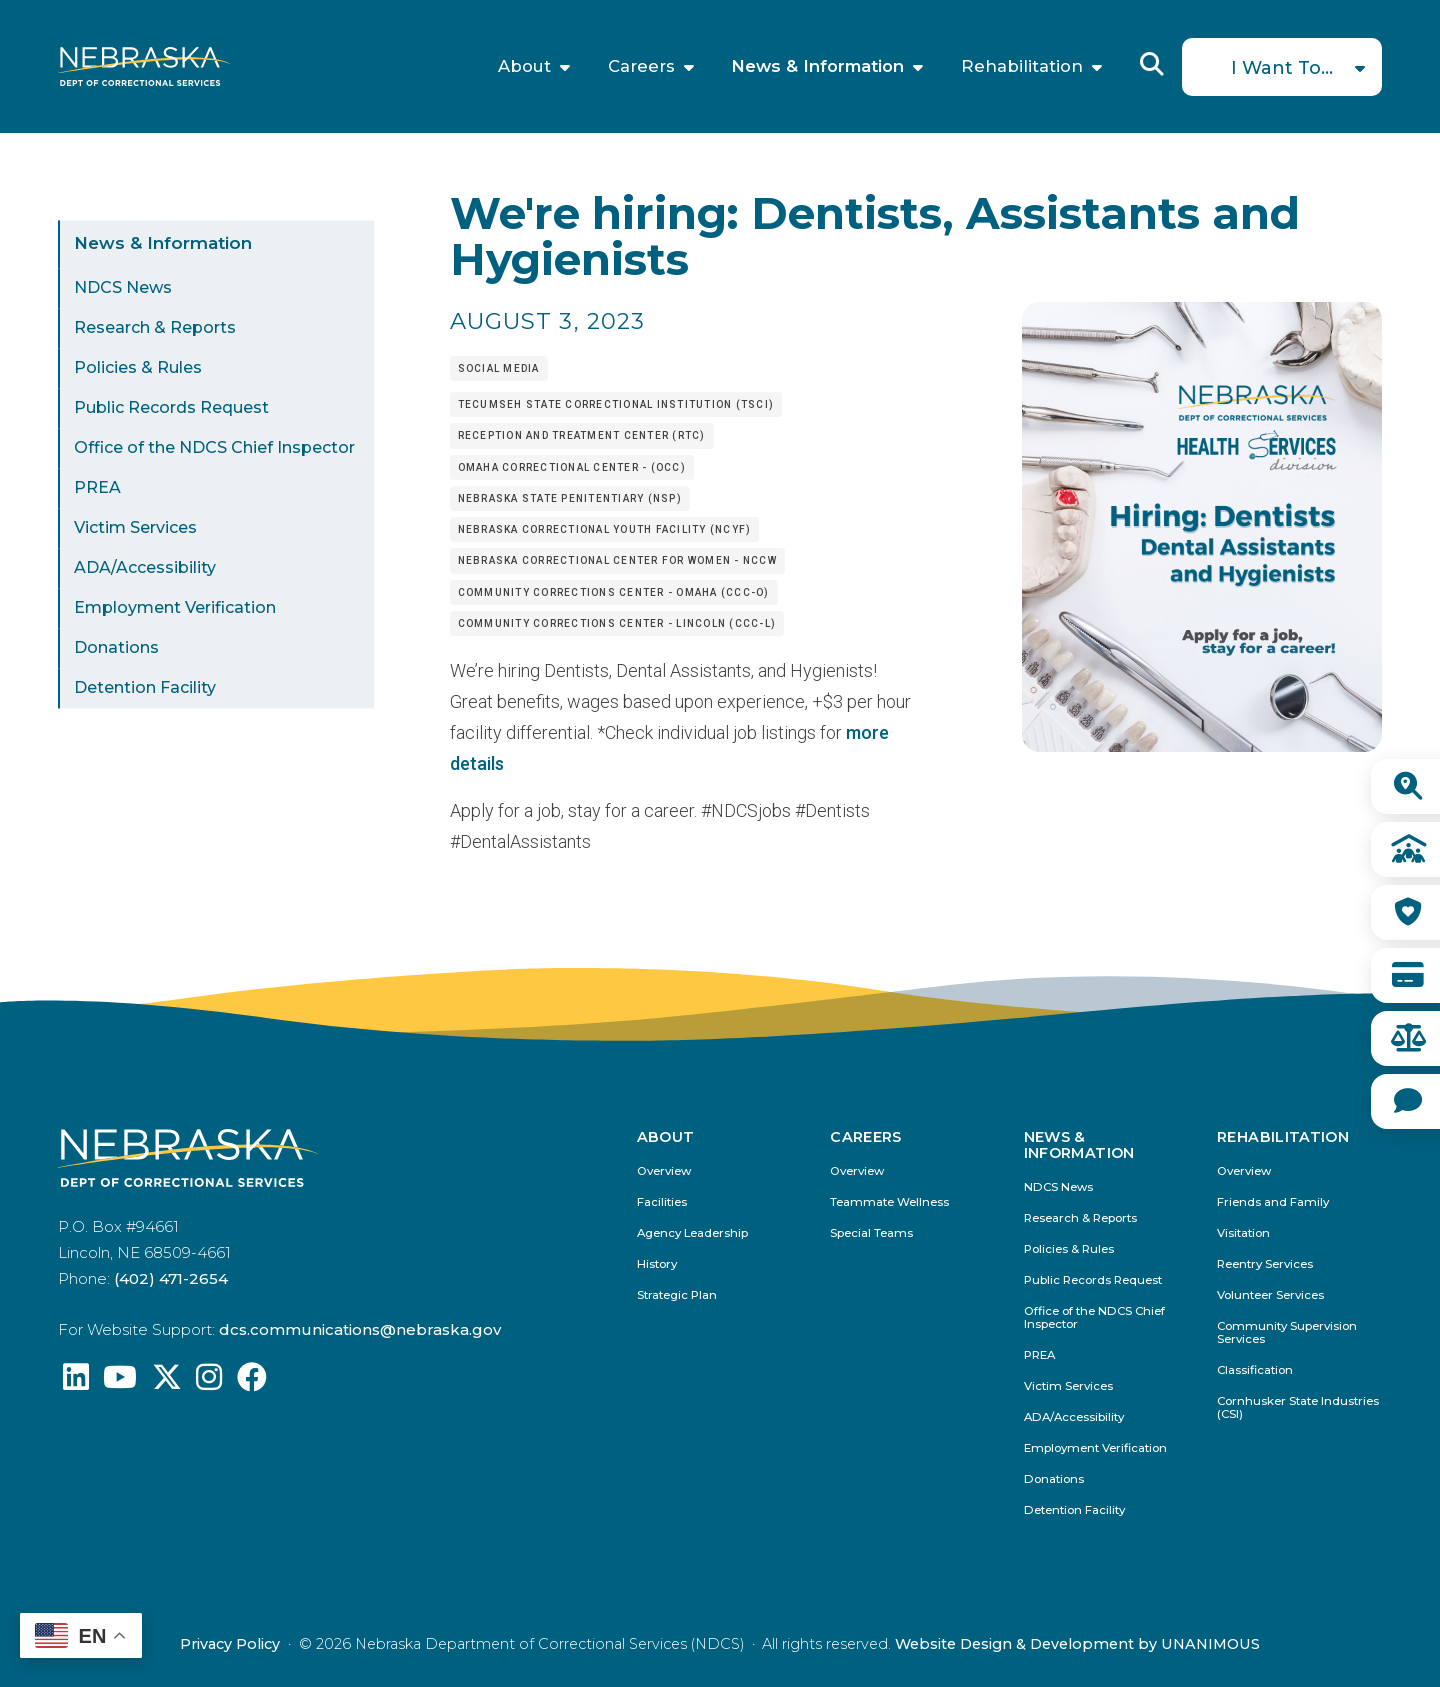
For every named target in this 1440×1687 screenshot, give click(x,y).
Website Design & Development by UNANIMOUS (1077, 1644)
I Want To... (1282, 68)
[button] (1202, 745)
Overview (664, 1171)
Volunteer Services (1270, 1295)
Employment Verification (175, 608)
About (524, 66)
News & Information (817, 66)
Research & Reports (155, 328)
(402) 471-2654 (171, 1278)
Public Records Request (171, 408)
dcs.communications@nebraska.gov (360, 1329)
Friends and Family (1273, 1202)
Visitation (1243, 1233)
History (657, 1264)
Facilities (662, 1202)
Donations (116, 648)
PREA (97, 488)
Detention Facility (145, 688)
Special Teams (871, 1233)
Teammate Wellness (889, 1202)
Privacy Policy (230, 1644)
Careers (641, 66)
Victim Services (135, 528)
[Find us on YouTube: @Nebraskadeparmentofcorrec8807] (120, 1382)
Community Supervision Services (1287, 1333)
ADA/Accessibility (145, 568)
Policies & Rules (138, 368)
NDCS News (123, 288)
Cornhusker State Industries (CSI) (1298, 1408)
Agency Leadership (692, 1233)
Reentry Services (1265, 1264)
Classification (1255, 1370)
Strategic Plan (677, 1295)
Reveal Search (1152, 64)
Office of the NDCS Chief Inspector (214, 448)
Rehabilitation (1022, 66)
